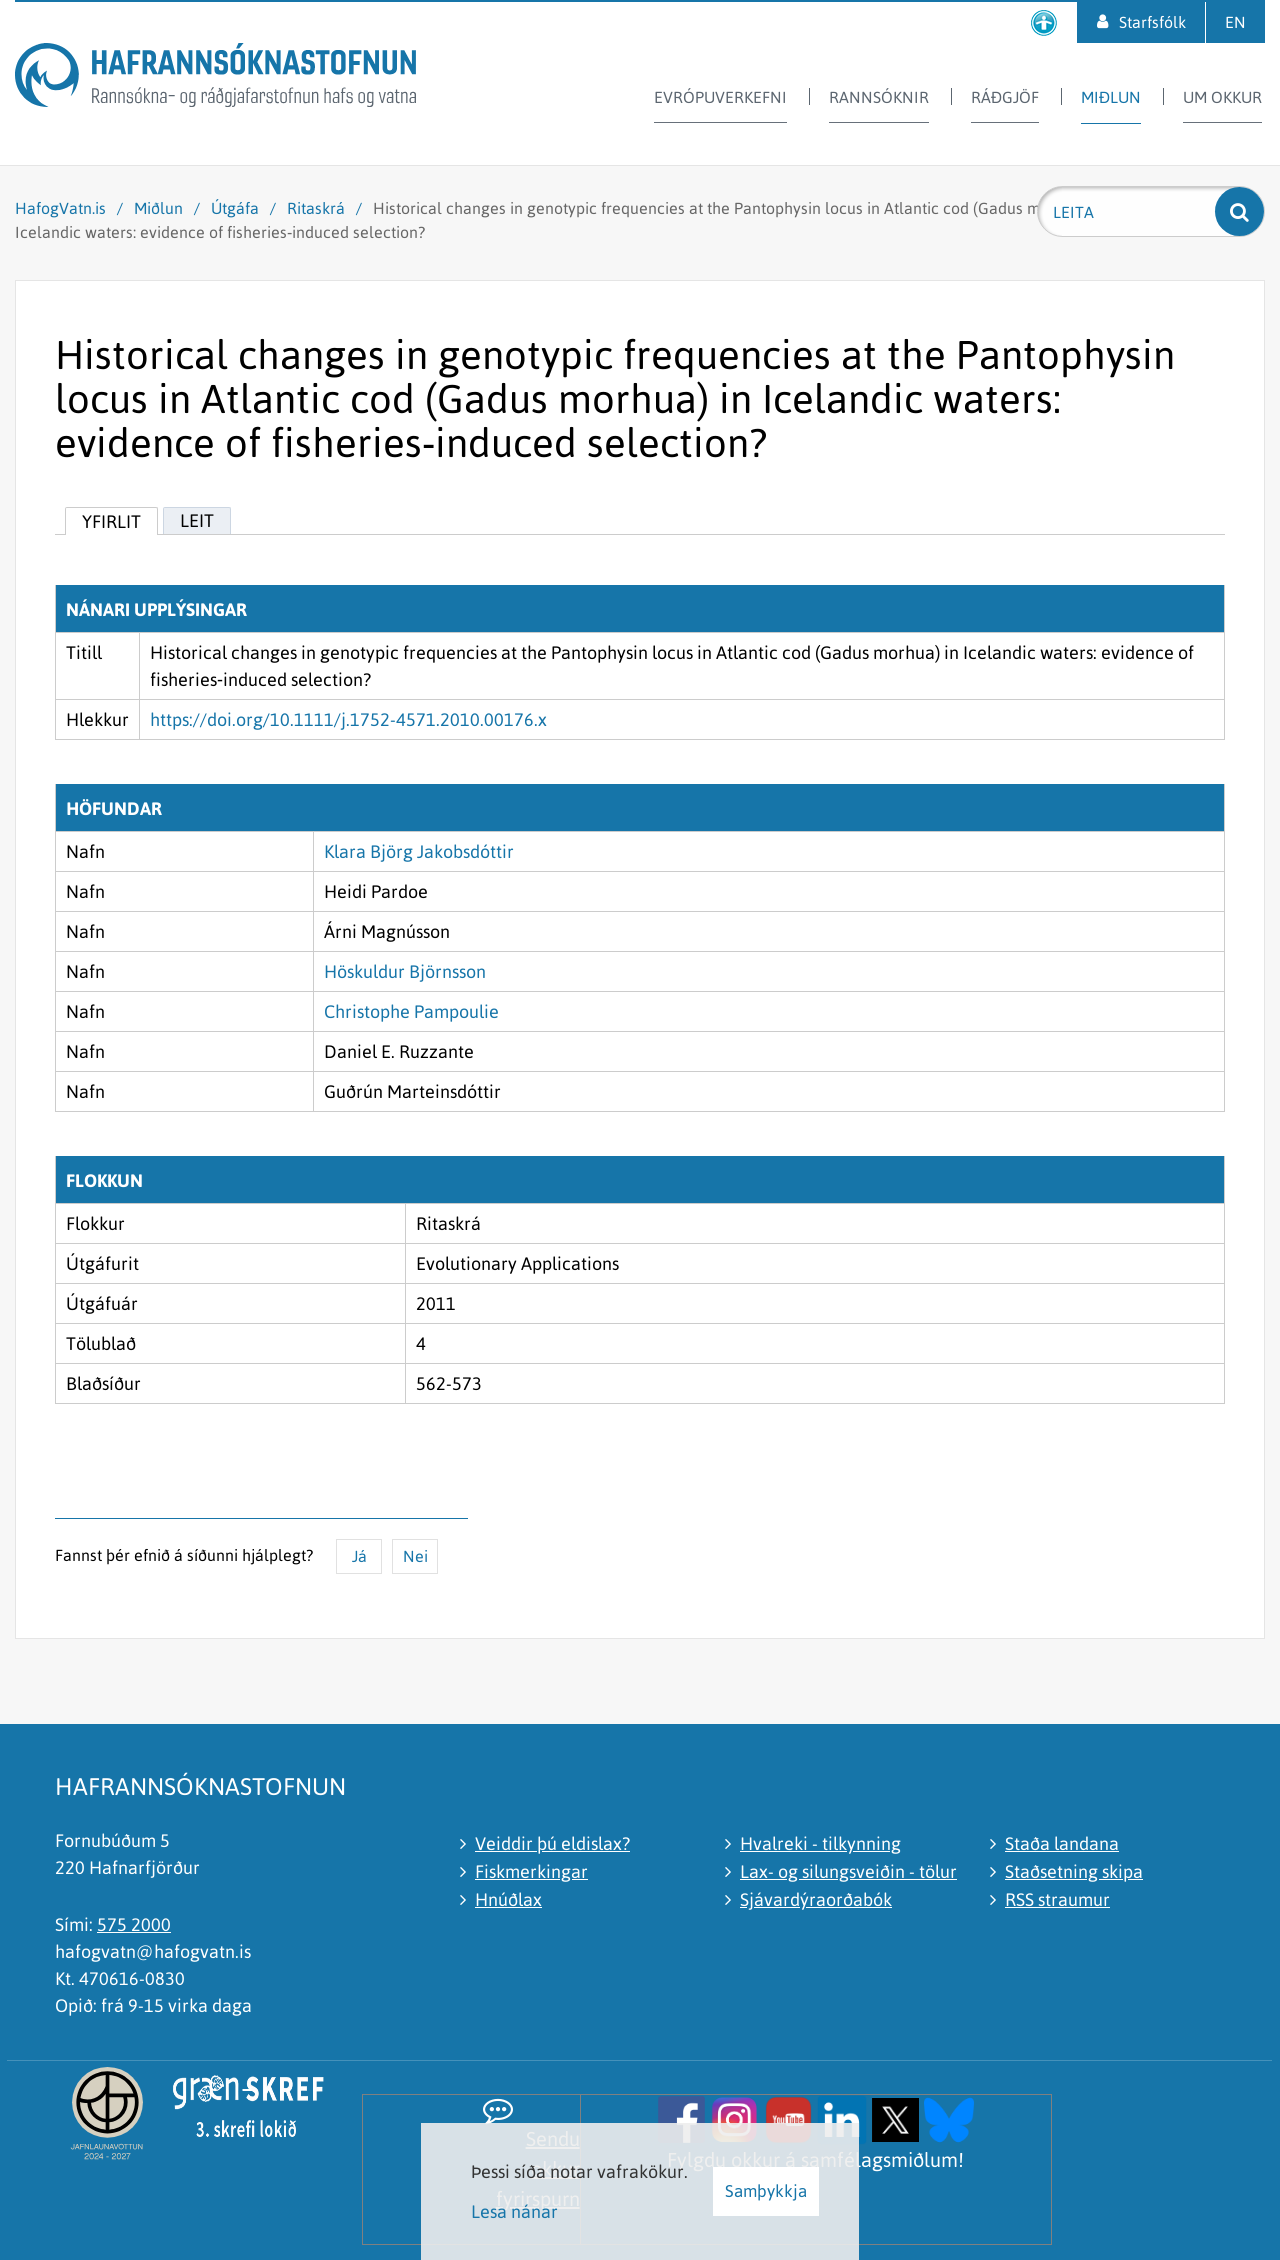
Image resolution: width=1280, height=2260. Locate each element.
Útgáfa (235, 208)
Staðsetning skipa (1074, 1871)
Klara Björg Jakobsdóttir (419, 851)
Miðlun (158, 208)
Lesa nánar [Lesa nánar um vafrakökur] (514, 2211)
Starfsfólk (1152, 22)
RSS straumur (1057, 1899)
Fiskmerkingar (531, 1871)
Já (359, 1556)
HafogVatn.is (60, 208)
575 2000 (134, 1924)
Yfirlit (111, 521)
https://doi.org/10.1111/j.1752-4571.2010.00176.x (348, 719)
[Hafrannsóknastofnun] (215, 78)
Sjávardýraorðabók (816, 1899)
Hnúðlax (508, 1899)
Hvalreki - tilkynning (820, 1843)
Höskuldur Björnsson (405, 971)
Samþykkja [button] (766, 2191)
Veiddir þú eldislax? (552, 1843)
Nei (415, 1556)
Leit (197, 520)
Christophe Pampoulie (411, 1011)
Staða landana (1062, 1843)
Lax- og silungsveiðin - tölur (848, 1871)
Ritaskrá (316, 208)
